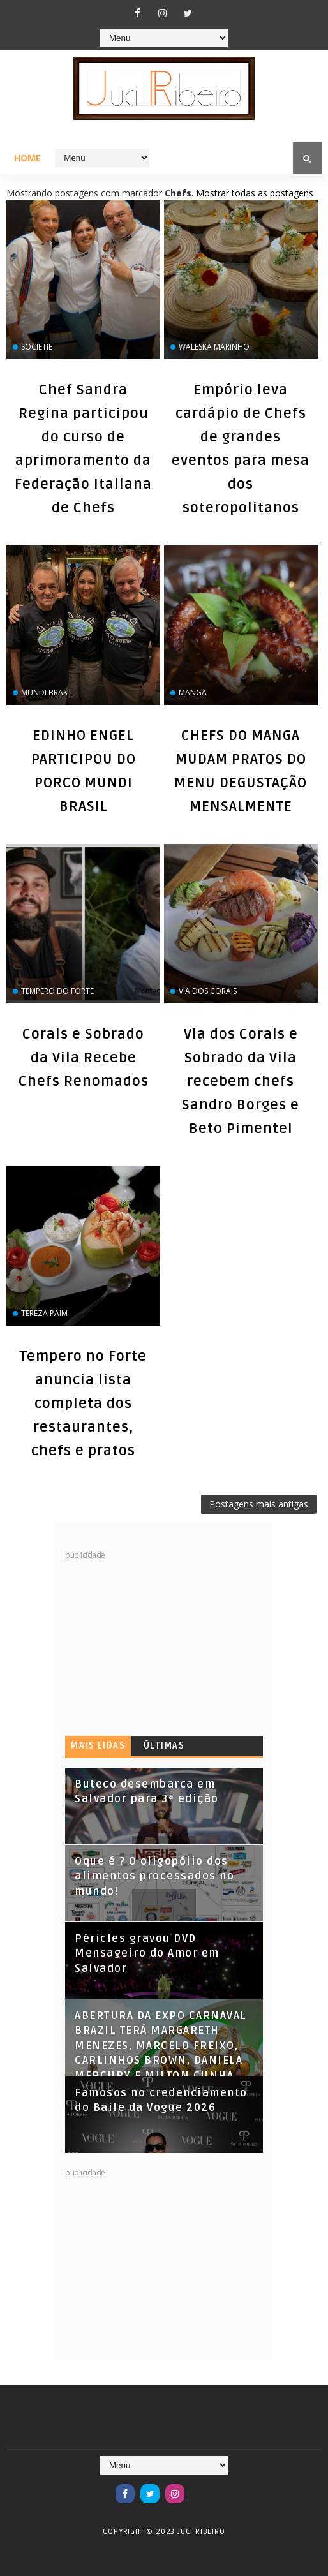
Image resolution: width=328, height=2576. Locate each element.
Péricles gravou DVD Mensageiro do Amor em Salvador (147, 1953)
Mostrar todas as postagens (254, 193)
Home (27, 158)
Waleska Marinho (214, 346)
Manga (193, 692)
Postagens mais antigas (258, 1504)
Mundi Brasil (47, 692)
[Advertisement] (161, 1640)
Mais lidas (98, 1745)
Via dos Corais (208, 991)
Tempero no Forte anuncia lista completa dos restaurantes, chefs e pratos (83, 1403)
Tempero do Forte (57, 991)
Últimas (164, 1745)
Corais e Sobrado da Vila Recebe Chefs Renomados (84, 1058)
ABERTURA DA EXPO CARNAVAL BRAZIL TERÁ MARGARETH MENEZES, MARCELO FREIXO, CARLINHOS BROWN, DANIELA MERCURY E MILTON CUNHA (161, 2046)
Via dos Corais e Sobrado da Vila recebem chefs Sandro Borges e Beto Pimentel (240, 1081)
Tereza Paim (44, 1313)
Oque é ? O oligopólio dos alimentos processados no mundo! (154, 1876)
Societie (36, 346)
